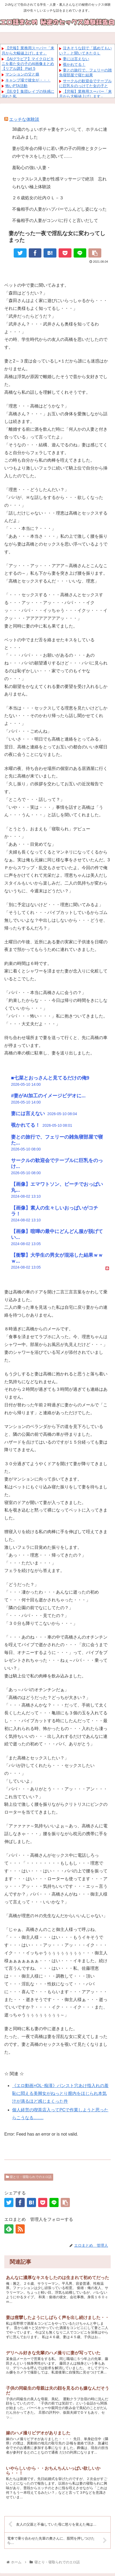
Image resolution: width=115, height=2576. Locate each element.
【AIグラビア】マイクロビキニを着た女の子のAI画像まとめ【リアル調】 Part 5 (28, 64)
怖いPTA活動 (16, 86)
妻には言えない (76, 59)
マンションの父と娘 (22, 74)
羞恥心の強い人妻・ (31, 167)
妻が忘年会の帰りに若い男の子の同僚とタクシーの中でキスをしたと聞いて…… (59, 152)
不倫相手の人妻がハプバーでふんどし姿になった (59, 209)
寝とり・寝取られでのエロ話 (29, 2177)
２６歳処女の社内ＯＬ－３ (38, 198)
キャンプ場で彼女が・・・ (28, 80)
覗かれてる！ (74, 64)
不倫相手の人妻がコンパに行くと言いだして (55, 220)
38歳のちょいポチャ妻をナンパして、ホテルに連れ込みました (59, 133)
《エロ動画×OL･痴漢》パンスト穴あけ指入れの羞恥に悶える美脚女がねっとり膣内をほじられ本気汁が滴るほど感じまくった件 (60, 2093)
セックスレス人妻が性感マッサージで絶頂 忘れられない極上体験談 (59, 183)
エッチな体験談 (24, 119)
